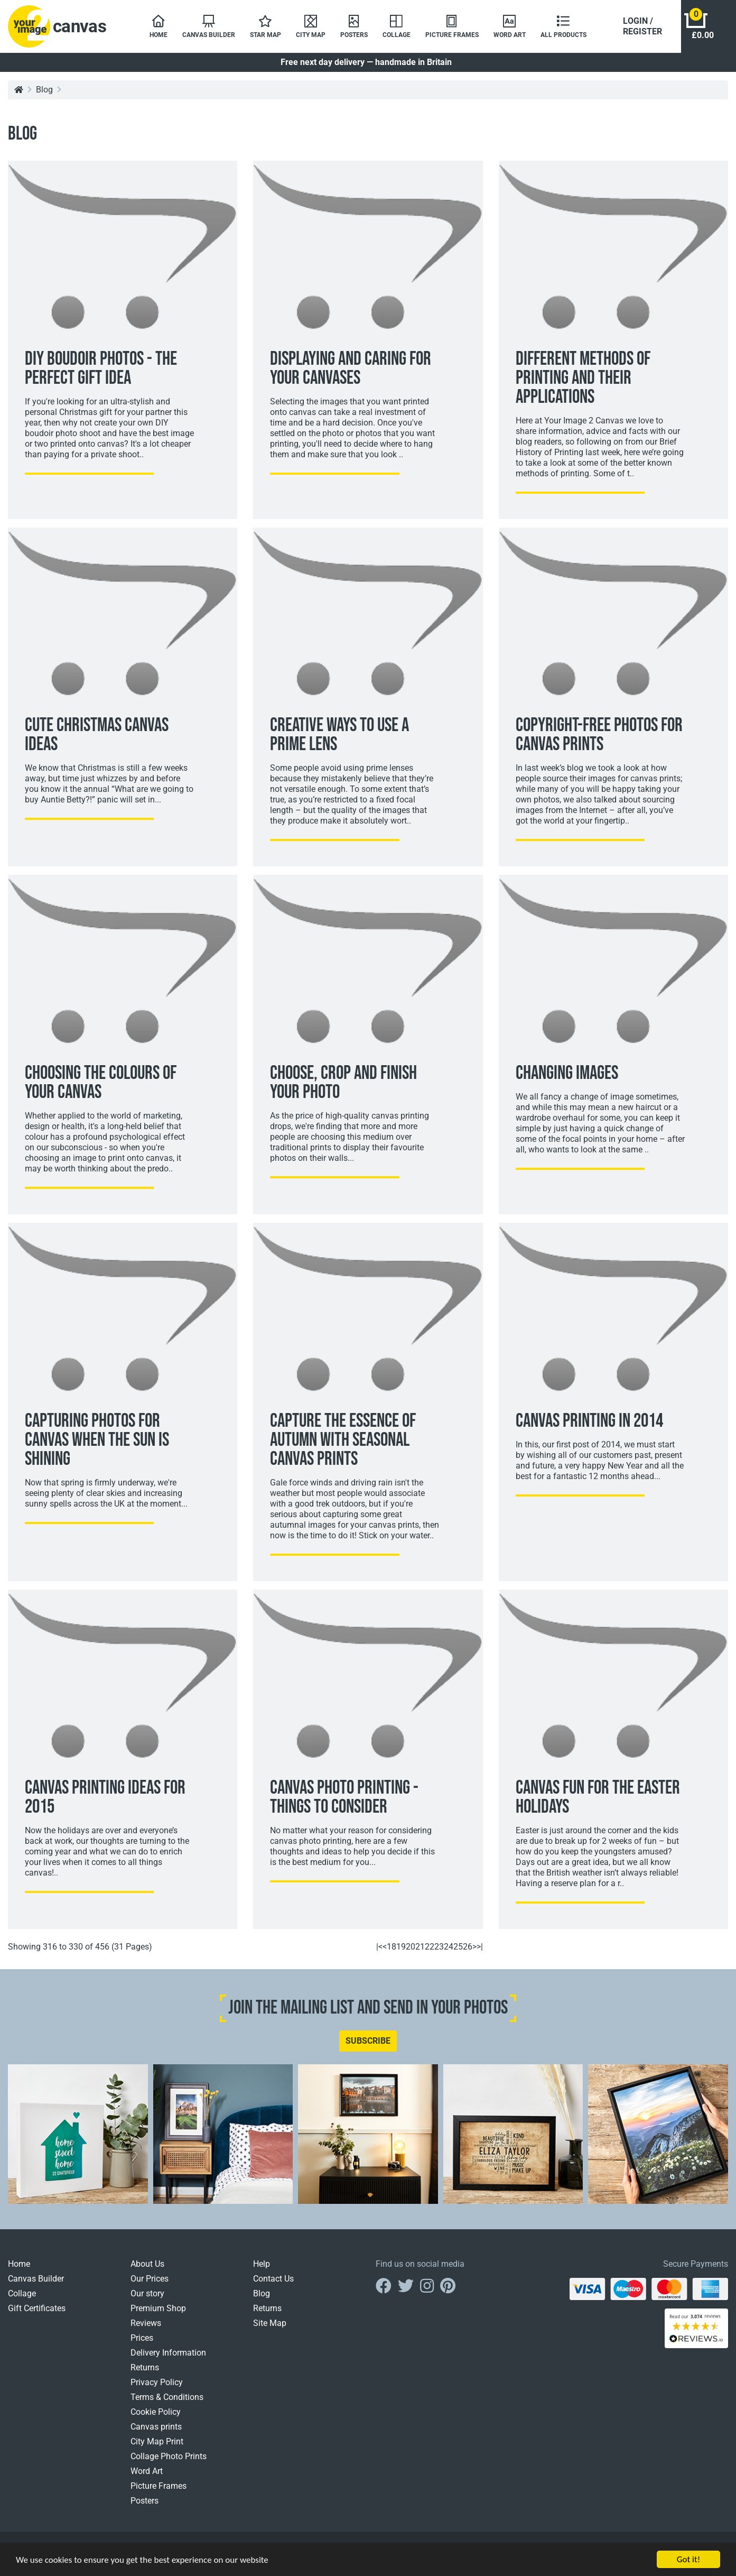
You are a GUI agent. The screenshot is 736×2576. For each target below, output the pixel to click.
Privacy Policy (157, 2382)
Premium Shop (158, 2308)
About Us (147, 2264)
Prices (142, 2338)
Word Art (147, 2471)
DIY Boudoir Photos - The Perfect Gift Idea (101, 369)
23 (439, 1947)
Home (19, 2264)
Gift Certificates (37, 2308)
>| (480, 1947)
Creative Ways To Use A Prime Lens (339, 735)
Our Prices (150, 2279)
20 (410, 1947)
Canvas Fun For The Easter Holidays (598, 1797)
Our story (147, 2293)
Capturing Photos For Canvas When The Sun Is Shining (97, 1440)
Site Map (269, 2323)
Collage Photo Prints (169, 2456)
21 (420, 1947)
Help (261, 2264)
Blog (44, 90)
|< (379, 1947)
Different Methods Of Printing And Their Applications (583, 378)
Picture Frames (159, 2486)
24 (448, 1947)
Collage (22, 2293)
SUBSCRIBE (368, 2041)
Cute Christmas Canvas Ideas (97, 735)
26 (467, 1947)
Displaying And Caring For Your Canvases (350, 369)
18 (391, 1947)
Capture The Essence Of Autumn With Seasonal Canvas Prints (343, 1440)
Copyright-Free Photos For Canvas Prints (599, 735)
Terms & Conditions (167, 2397)
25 (458, 1947)
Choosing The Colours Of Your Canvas (100, 1083)
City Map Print (157, 2441)
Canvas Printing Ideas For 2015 (105, 1797)
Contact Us (273, 2279)
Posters (145, 2501)
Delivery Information (168, 2353)
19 (401, 1947)
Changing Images (567, 1073)
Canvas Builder (36, 2279)
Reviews (146, 2323)
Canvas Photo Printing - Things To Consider (344, 1797)
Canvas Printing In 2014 (589, 1421)
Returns (145, 2367)
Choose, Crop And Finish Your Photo (343, 1083)
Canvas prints (156, 2427)
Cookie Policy (156, 2412)
